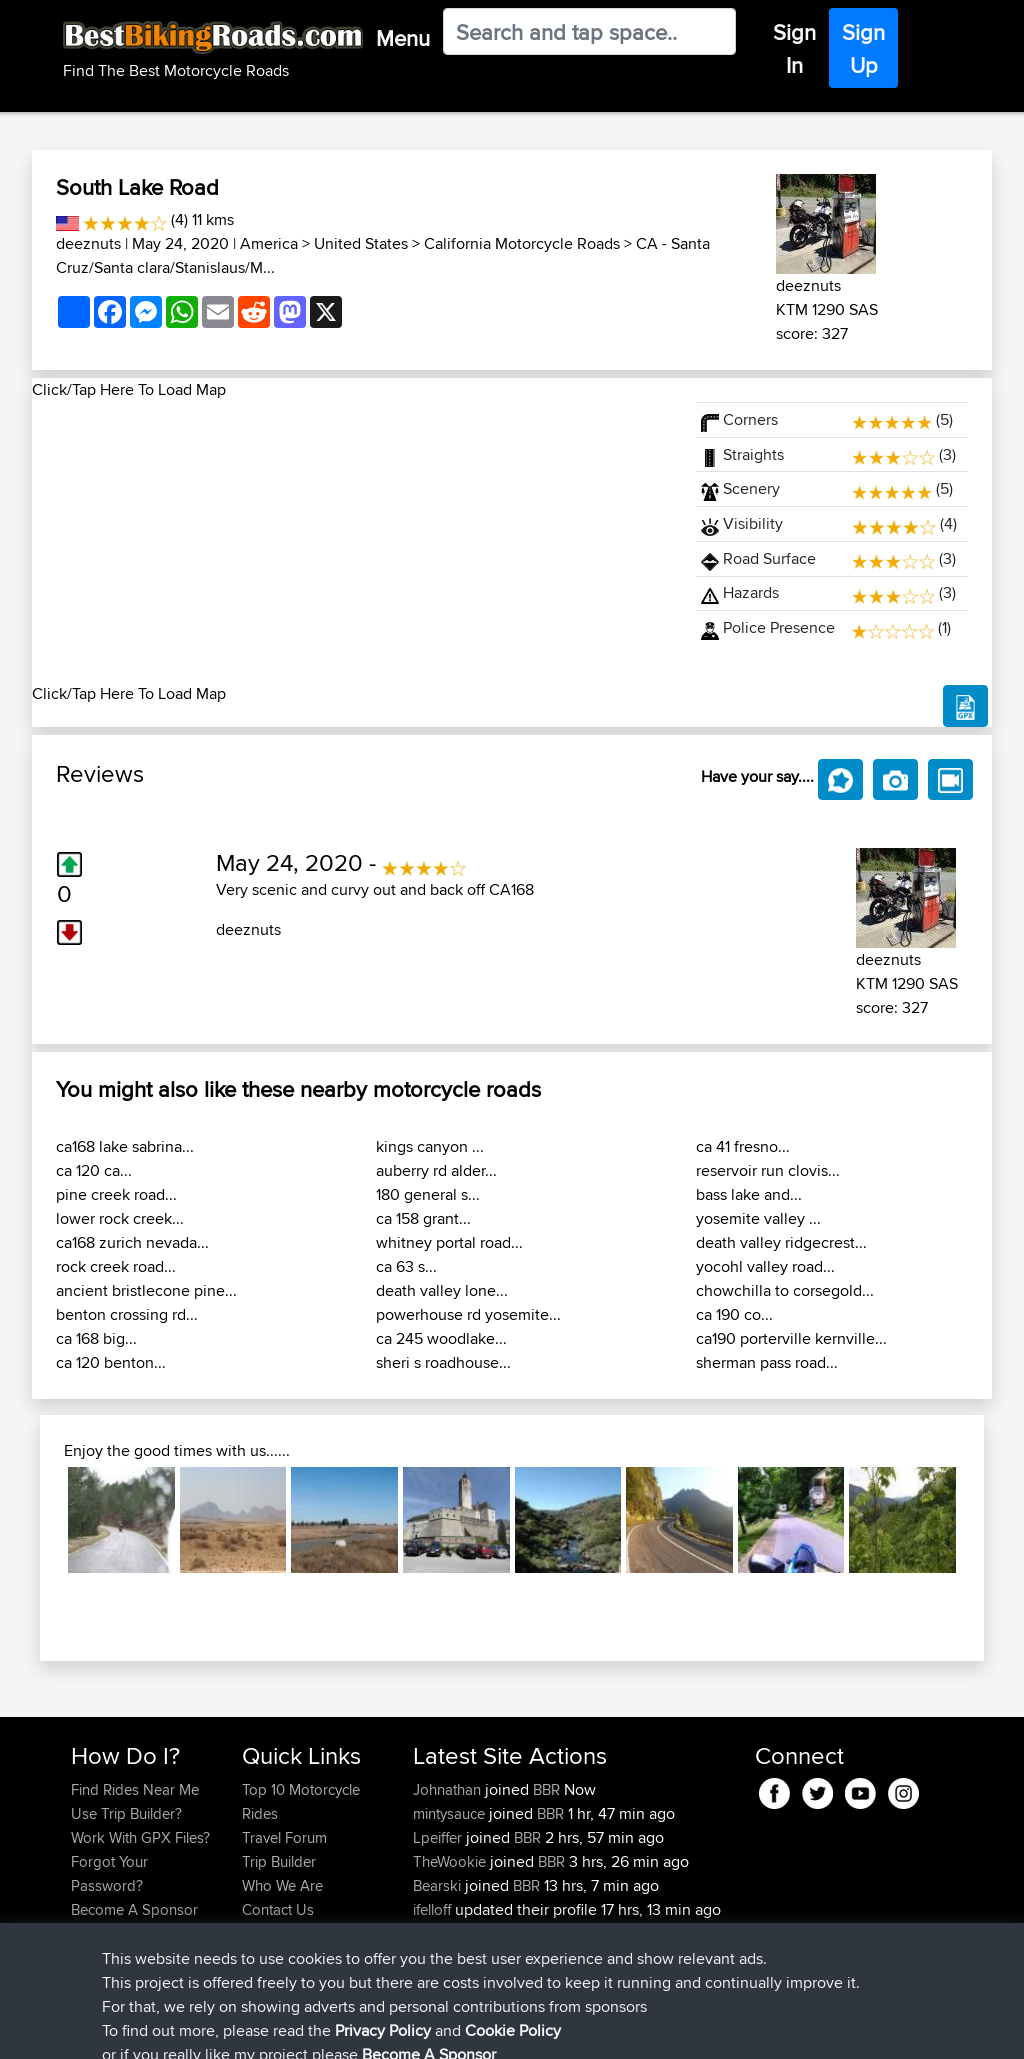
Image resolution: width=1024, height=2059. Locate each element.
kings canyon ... (430, 1146)
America (269, 243)
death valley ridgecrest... (781, 1242)
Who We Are (282, 1885)
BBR (546, 1789)
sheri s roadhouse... (443, 1362)
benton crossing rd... (127, 1314)
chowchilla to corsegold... (785, 1290)
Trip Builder (279, 1861)
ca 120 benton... (111, 1362)
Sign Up (863, 48)
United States (361, 243)
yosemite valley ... (758, 1218)
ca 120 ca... (94, 1170)
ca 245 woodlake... (441, 1338)
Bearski (439, 1885)
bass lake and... (749, 1194)
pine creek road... (116, 1194)
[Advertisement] (352, 542)
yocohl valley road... (765, 1266)
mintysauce (451, 1813)
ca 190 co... (734, 1314)
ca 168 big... (96, 1338)
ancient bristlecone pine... (146, 1290)
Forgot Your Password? (109, 1873)
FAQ (84, 1933)
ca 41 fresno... (743, 1146)
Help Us (268, 1933)
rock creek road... (116, 1266)
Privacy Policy (339, 2029)
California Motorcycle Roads (522, 243)
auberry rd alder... (436, 1170)
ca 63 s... (406, 1266)
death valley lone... (442, 1290)
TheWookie (451, 1861)
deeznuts (88, 243)
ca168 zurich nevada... (132, 1242)
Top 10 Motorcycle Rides (301, 1801)
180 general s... (428, 1194)
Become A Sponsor (134, 1909)
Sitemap (257, 2029)
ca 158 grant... (423, 1218)
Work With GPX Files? (140, 1837)
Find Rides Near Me (135, 1789)
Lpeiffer (439, 1837)
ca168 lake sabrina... (125, 1146)
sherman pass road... (767, 1362)
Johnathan (449, 1789)
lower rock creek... (120, 1218)
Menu (403, 38)
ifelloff (434, 1909)
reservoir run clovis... (768, 1170)
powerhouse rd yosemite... (468, 1314)
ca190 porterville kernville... (791, 1338)
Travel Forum (284, 1837)
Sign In (794, 48)
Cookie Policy (438, 2029)
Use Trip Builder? (126, 1813)
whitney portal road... (449, 1242)
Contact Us (278, 1909)
